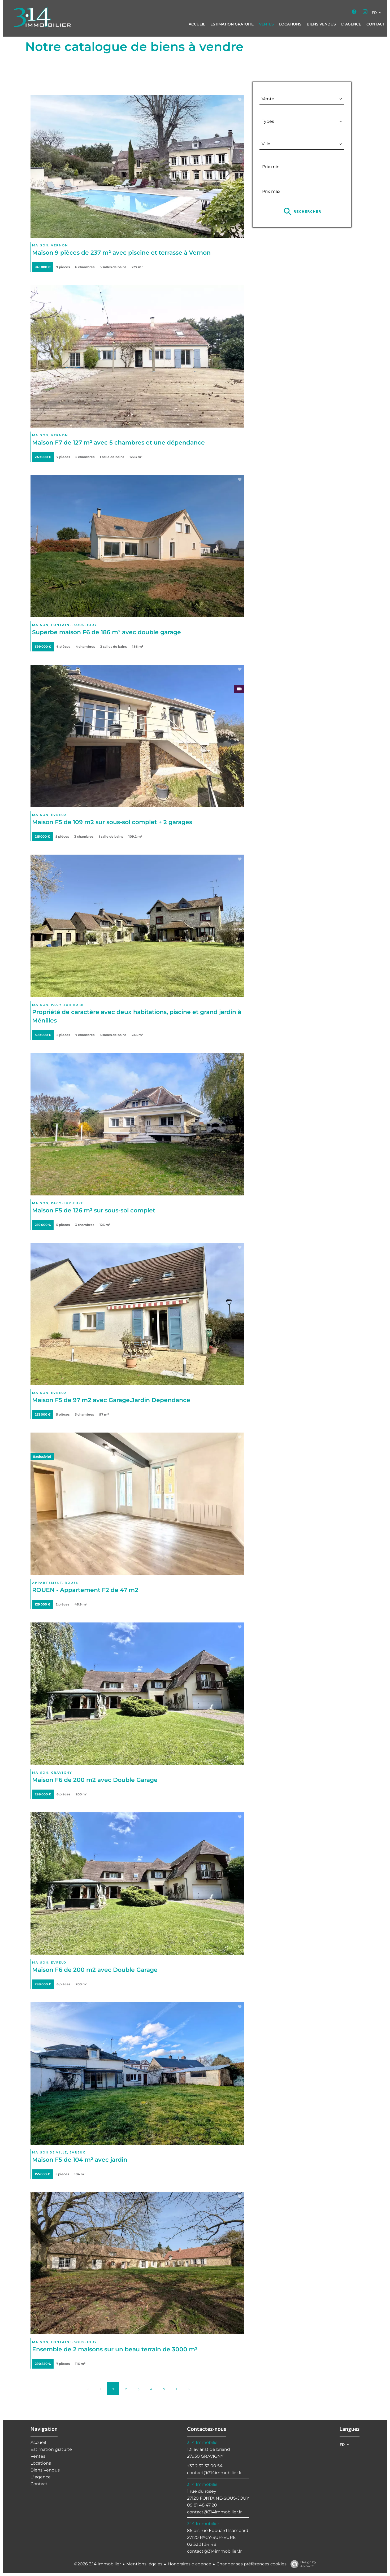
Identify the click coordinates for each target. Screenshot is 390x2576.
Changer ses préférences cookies (251, 2563)
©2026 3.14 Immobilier (97, 2563)
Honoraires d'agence (189, 2563)
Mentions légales (144, 2563)
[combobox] (301, 99)
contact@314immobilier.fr (214, 2472)
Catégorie (273, 90)
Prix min (271, 157)
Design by (302, 2564)
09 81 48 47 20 (202, 2505)
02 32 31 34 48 (201, 2544)
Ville (268, 135)
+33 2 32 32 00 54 (205, 2465)
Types (268, 112)
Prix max (272, 182)
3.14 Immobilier (203, 2442)
